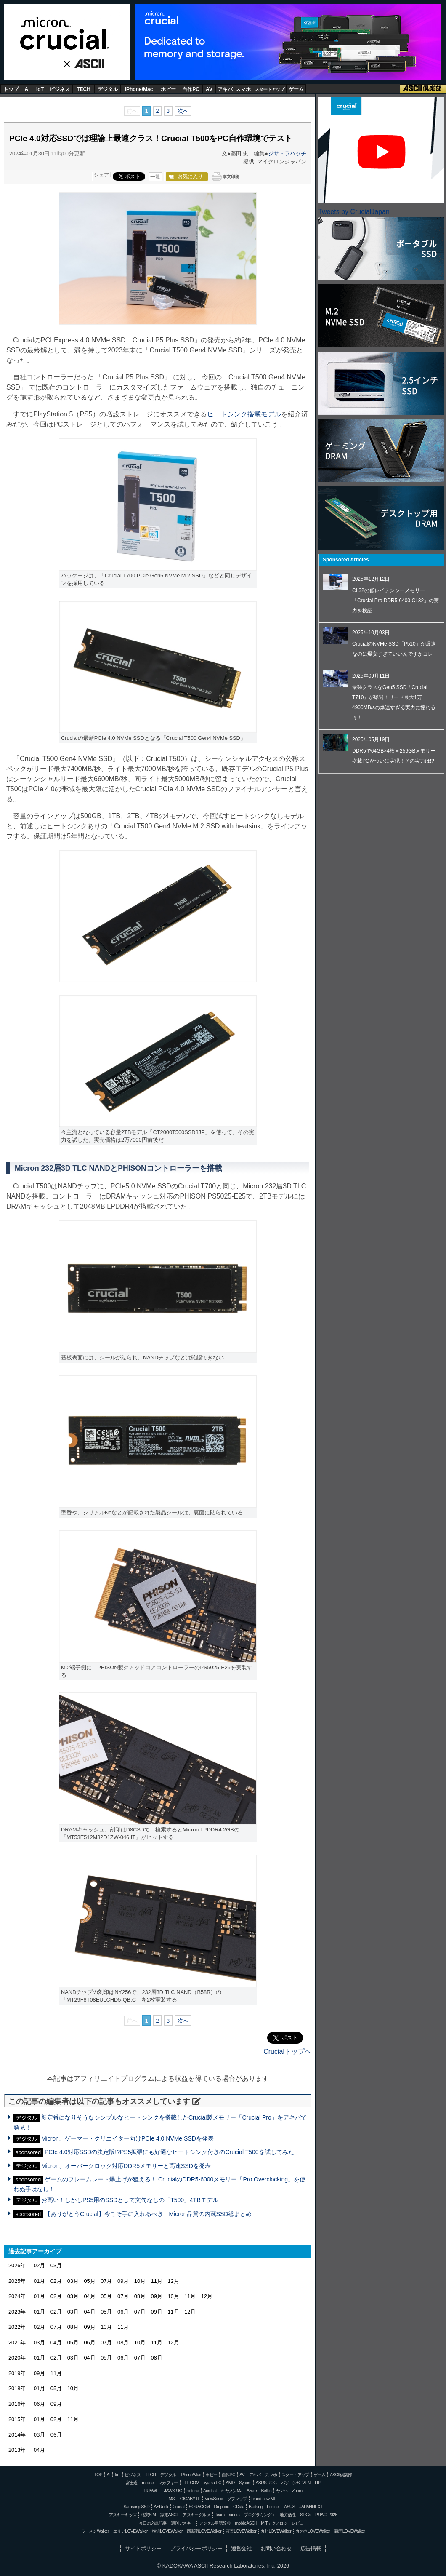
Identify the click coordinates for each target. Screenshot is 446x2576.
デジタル (108, 89)
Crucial (67, 33)
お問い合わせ (276, 2548)
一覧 (155, 177)
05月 (89, 2281)
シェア (101, 175)
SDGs (305, 2514)
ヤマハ (282, 2490)
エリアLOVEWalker (130, 2531)
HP (317, 2482)
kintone (192, 2490)
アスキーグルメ (196, 2514)
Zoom (297, 2490)
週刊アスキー (182, 2523)
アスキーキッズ (123, 2514)
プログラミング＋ (260, 2514)
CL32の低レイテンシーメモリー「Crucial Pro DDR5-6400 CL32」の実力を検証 (395, 600)
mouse (148, 2482)
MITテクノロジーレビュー (284, 2523)
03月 (56, 2265)
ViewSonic (213, 2498)
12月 (173, 2281)
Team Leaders (227, 2514)
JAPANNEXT (310, 2506)
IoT (40, 89)
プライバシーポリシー (196, 2548)
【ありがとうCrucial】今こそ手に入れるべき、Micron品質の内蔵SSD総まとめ (148, 2213)
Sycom (245, 2482)
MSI (172, 2498)
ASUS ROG (265, 2482)
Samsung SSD (137, 2506)
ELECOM (190, 2482)
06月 (123, 2312)
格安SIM (148, 2514)
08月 (140, 2296)
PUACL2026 (326, 2514)
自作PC (190, 89)
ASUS (289, 2506)
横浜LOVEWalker (167, 2531)
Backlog (256, 2506)
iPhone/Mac (139, 89)
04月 (89, 2296)
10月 (140, 2281)
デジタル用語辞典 (215, 2523)
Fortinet (273, 2506)
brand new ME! (264, 2498)
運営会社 (241, 2548)
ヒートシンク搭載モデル (244, 414)
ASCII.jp (86, 64)
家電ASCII (169, 2514)
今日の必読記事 (153, 2523)
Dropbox (221, 2506)
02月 (39, 2265)
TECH (83, 89)
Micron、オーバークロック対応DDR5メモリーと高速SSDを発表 (126, 2165)
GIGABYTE (190, 2498)
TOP (98, 2474)
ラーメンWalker (95, 2531)
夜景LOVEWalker (241, 2531)
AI (27, 89)
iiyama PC (212, 2482)
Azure (252, 2490)
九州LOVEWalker (276, 2531)
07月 (106, 2281)
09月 (123, 2281)
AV (209, 89)
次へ (183, 111)
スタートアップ (269, 89)
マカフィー (168, 2482)
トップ (11, 89)
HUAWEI (152, 2490)
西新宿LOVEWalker (204, 2531)
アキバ (225, 89)
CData (238, 2506)
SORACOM (199, 2506)
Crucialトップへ (287, 2051)
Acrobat (210, 2490)
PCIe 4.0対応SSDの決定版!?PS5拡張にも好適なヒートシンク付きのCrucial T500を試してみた (169, 2152)
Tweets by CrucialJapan (354, 211)
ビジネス (60, 89)
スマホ (243, 89)
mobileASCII (246, 2523)
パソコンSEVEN (296, 2482)
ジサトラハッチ (287, 153)
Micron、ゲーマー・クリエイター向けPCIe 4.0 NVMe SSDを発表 (127, 2138)
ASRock (161, 2506)
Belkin (266, 2490)
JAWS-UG (173, 2490)
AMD (230, 2482)
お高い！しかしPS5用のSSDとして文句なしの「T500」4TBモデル (129, 2200)
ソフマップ (237, 2498)
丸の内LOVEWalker (313, 2531)
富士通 (132, 2482)
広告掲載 (310, 2548)
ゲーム (296, 89)
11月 (156, 2281)
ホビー (168, 89)
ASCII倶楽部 (423, 89)
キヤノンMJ (231, 2490)
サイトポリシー (143, 2548)
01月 (39, 2281)
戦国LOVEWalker (349, 2531)
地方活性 (288, 2514)
